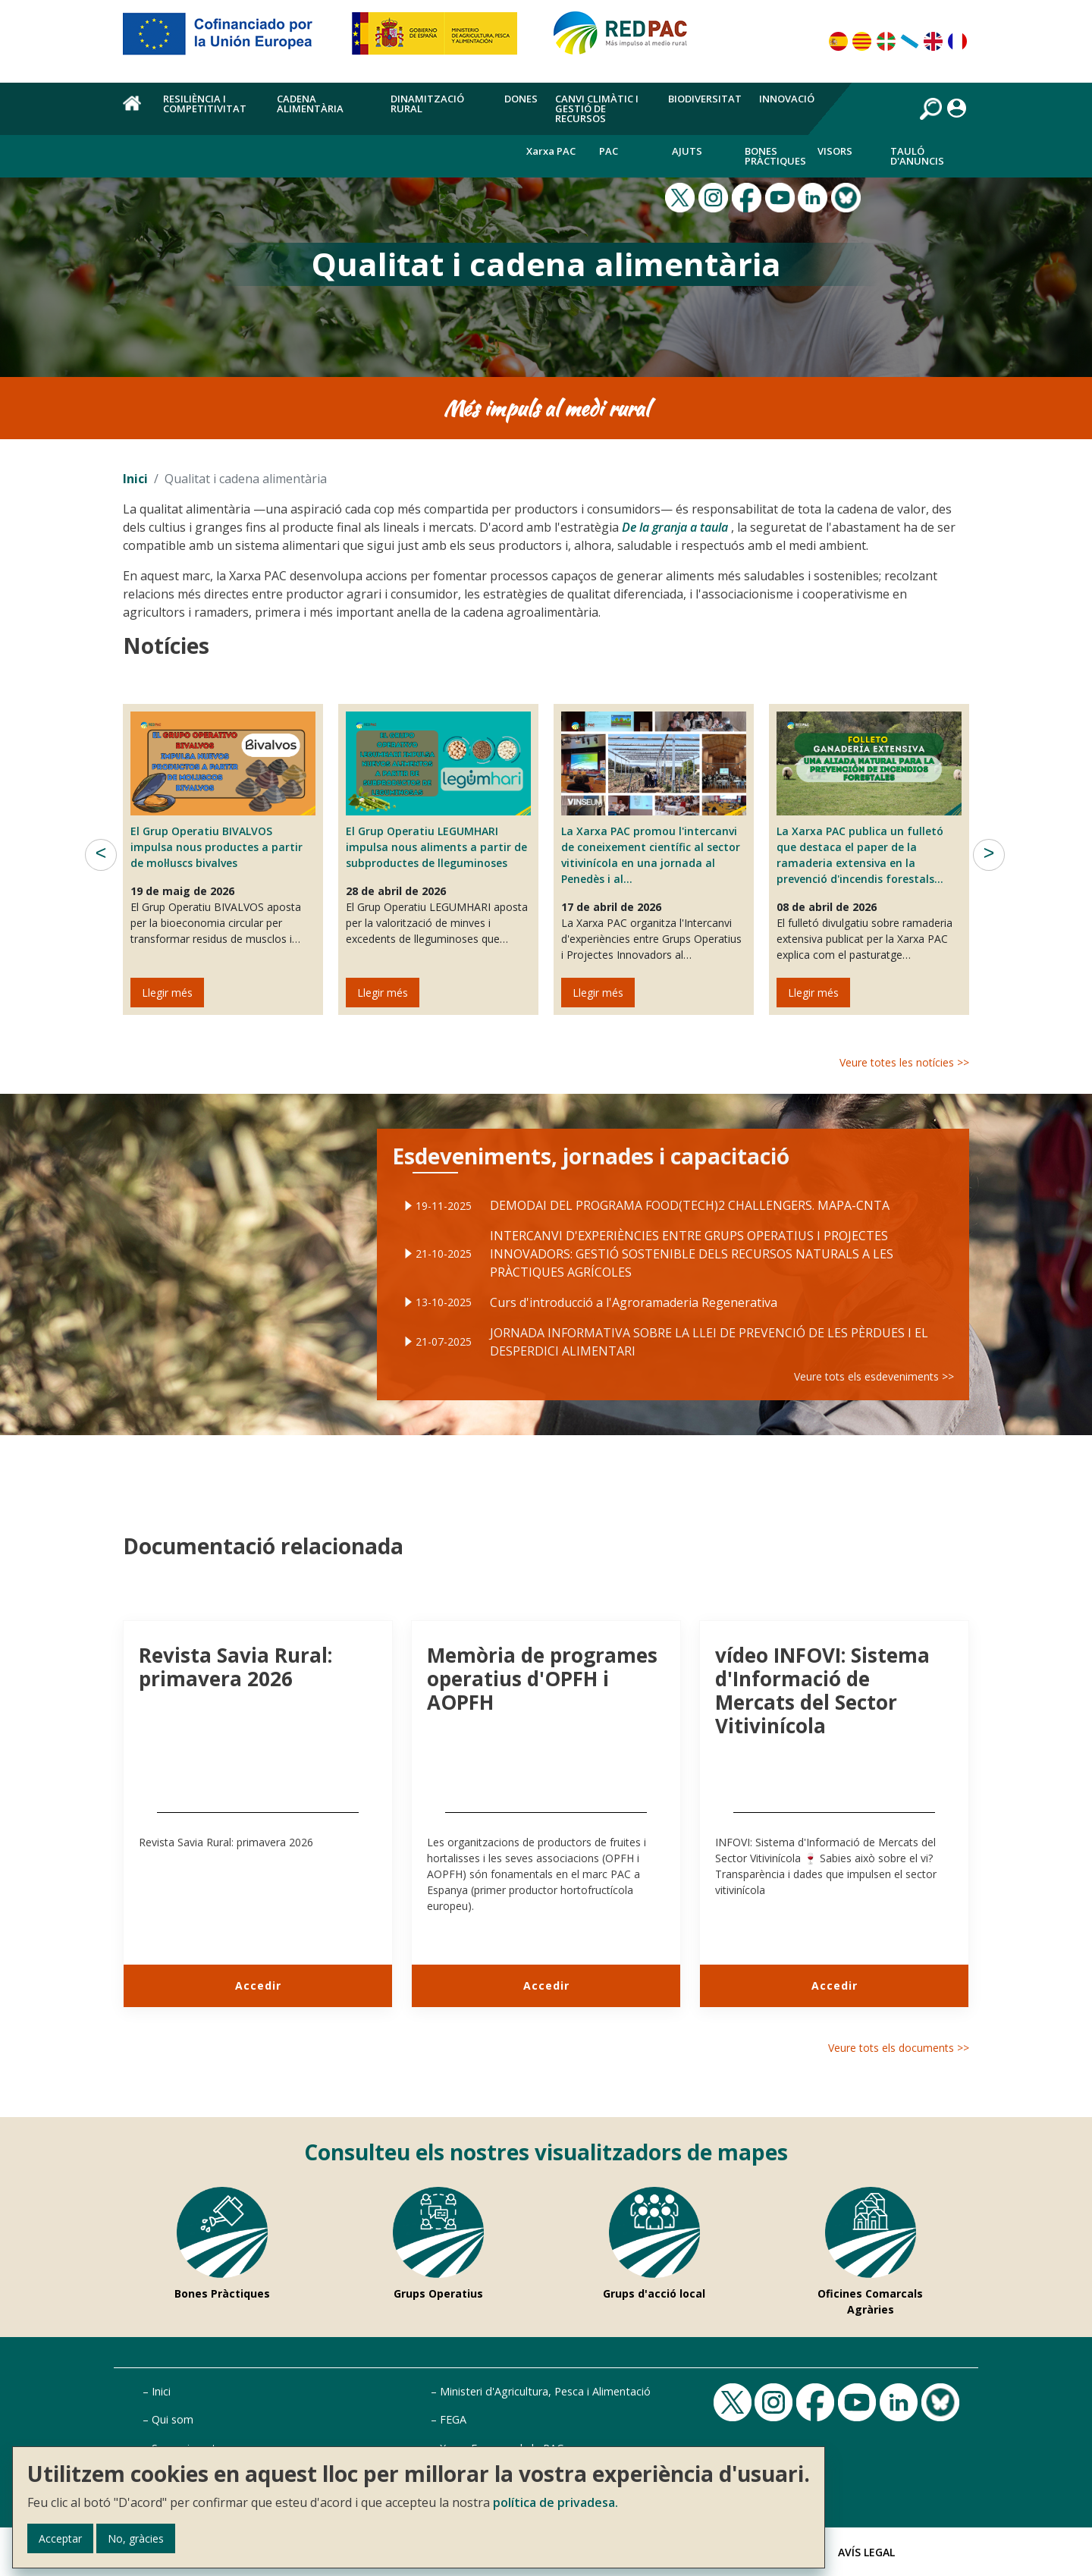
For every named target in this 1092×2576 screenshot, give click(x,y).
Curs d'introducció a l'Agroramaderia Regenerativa (640, 1295)
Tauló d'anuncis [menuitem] (917, 156)
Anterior (101, 855)
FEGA (453, 2419)
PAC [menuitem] (608, 151)
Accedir (258, 1985)
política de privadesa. (555, 2502)
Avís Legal (866, 2552)
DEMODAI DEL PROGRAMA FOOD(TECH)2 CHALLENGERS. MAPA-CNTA (687, 1215)
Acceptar (60, 2538)
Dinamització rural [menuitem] (427, 103)
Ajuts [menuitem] (687, 151)
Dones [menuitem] (521, 98)
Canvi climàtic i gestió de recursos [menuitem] (597, 108)
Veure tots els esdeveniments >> (840, 1358)
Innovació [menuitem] (786, 98)
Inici (135, 478)
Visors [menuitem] (834, 151)
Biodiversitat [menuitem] (705, 98)
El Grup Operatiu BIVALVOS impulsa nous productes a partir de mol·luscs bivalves (216, 847)
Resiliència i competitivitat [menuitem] (204, 103)
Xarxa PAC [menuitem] (551, 151)
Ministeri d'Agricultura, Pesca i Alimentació (545, 2391)
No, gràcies (136, 2538)
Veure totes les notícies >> (904, 1062)
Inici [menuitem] (134, 111)
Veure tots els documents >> (898, 2047)
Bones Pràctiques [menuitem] (775, 156)
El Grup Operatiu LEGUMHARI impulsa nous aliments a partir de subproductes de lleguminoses (436, 847)
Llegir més (167, 992)
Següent (989, 855)
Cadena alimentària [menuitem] (310, 103)
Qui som (172, 2419)
